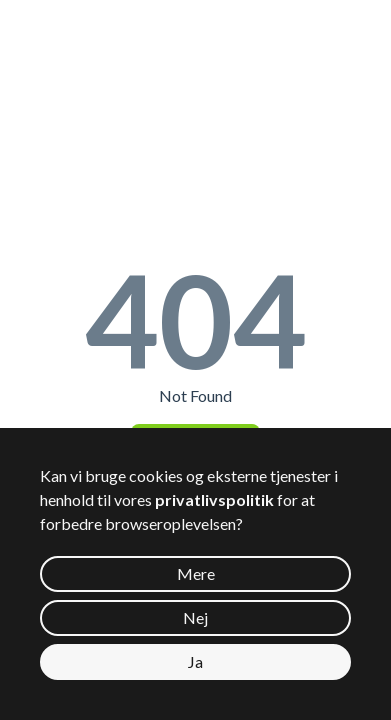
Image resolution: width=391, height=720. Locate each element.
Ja (195, 661)
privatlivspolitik (214, 499)
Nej (195, 617)
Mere (196, 573)
